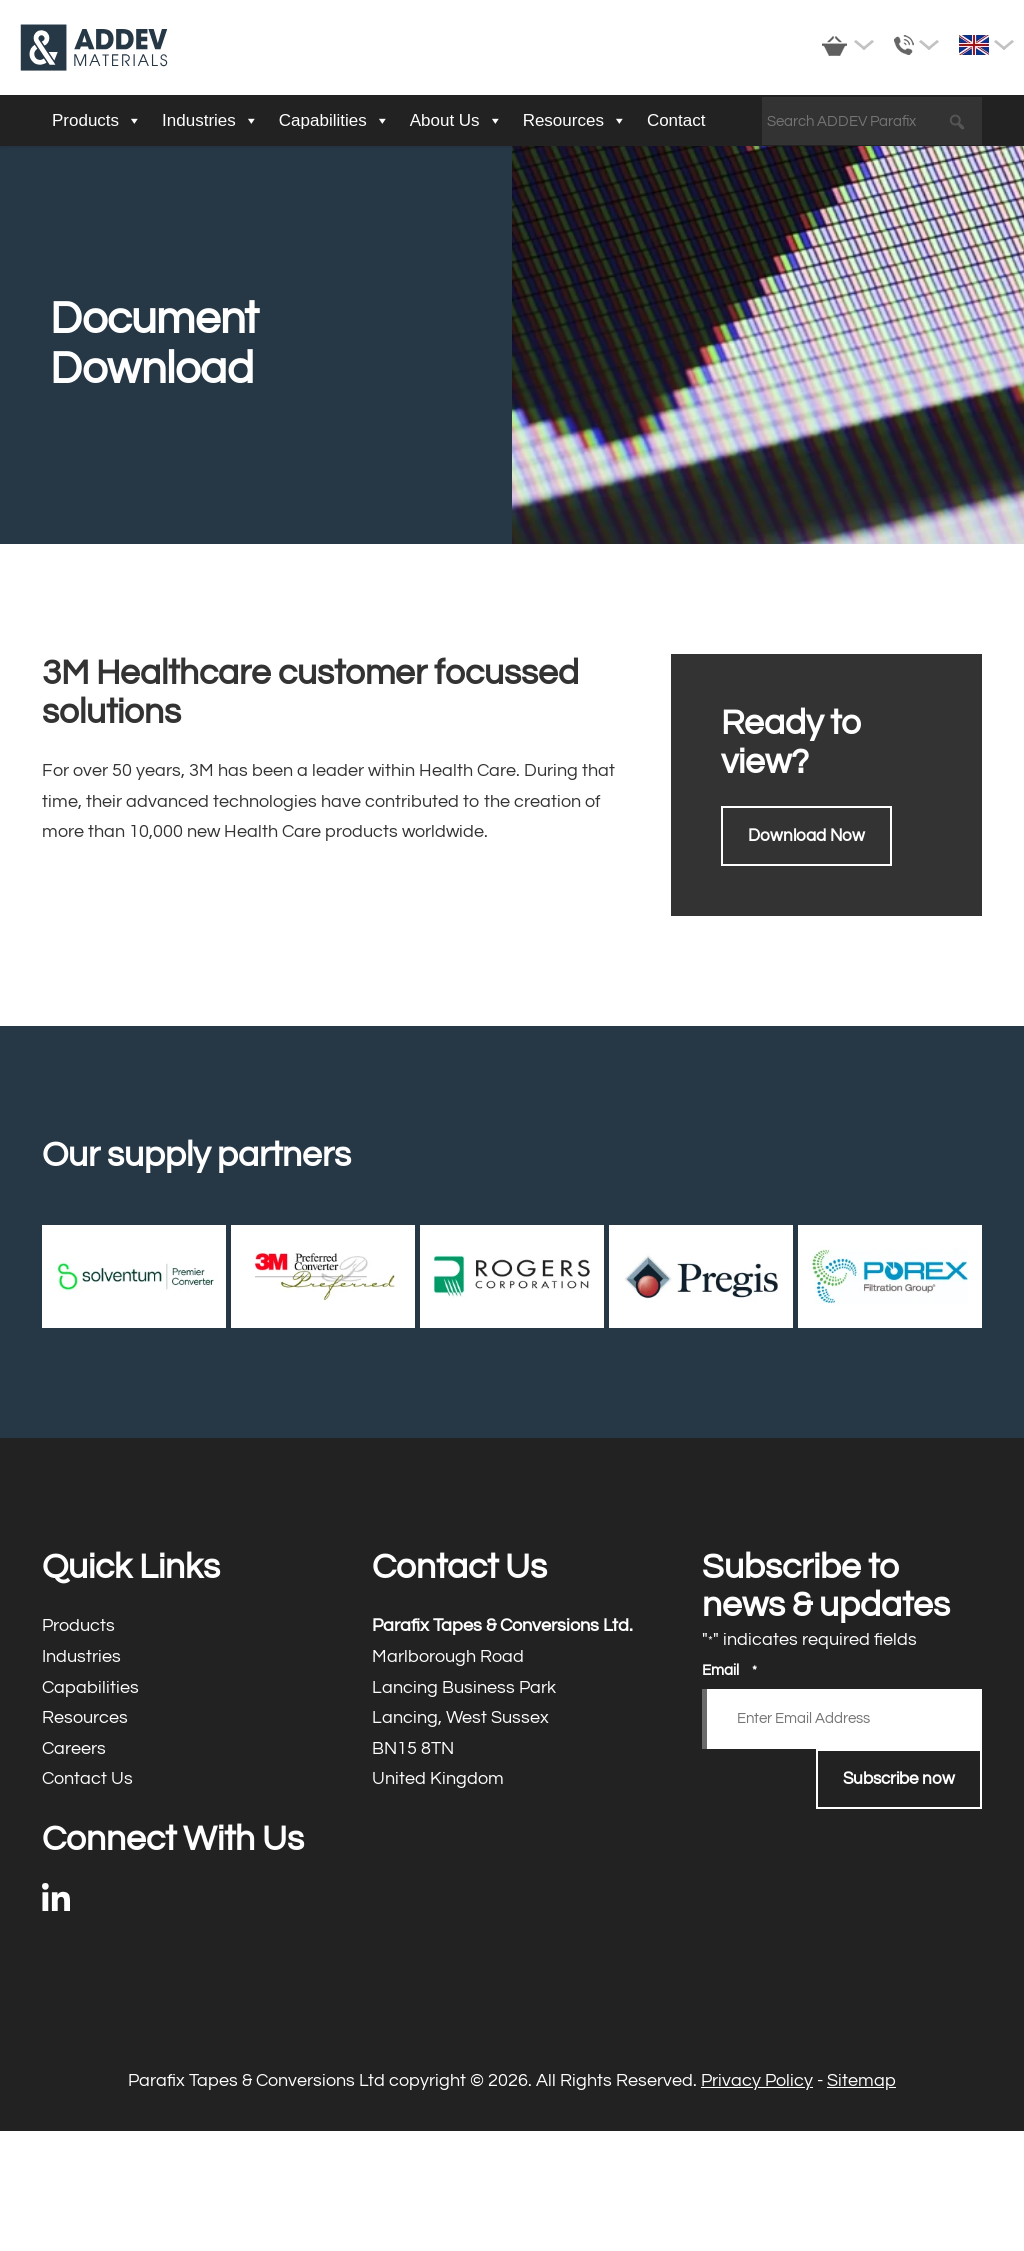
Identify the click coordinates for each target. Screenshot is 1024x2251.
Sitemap (861, 2080)
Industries (210, 121)
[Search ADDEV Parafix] (872, 122)
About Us (456, 121)
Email (729, 1671)
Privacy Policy (757, 2080)
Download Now (806, 836)
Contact (676, 120)
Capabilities (334, 121)
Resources (575, 121)
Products (97, 121)
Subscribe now (899, 1779)
